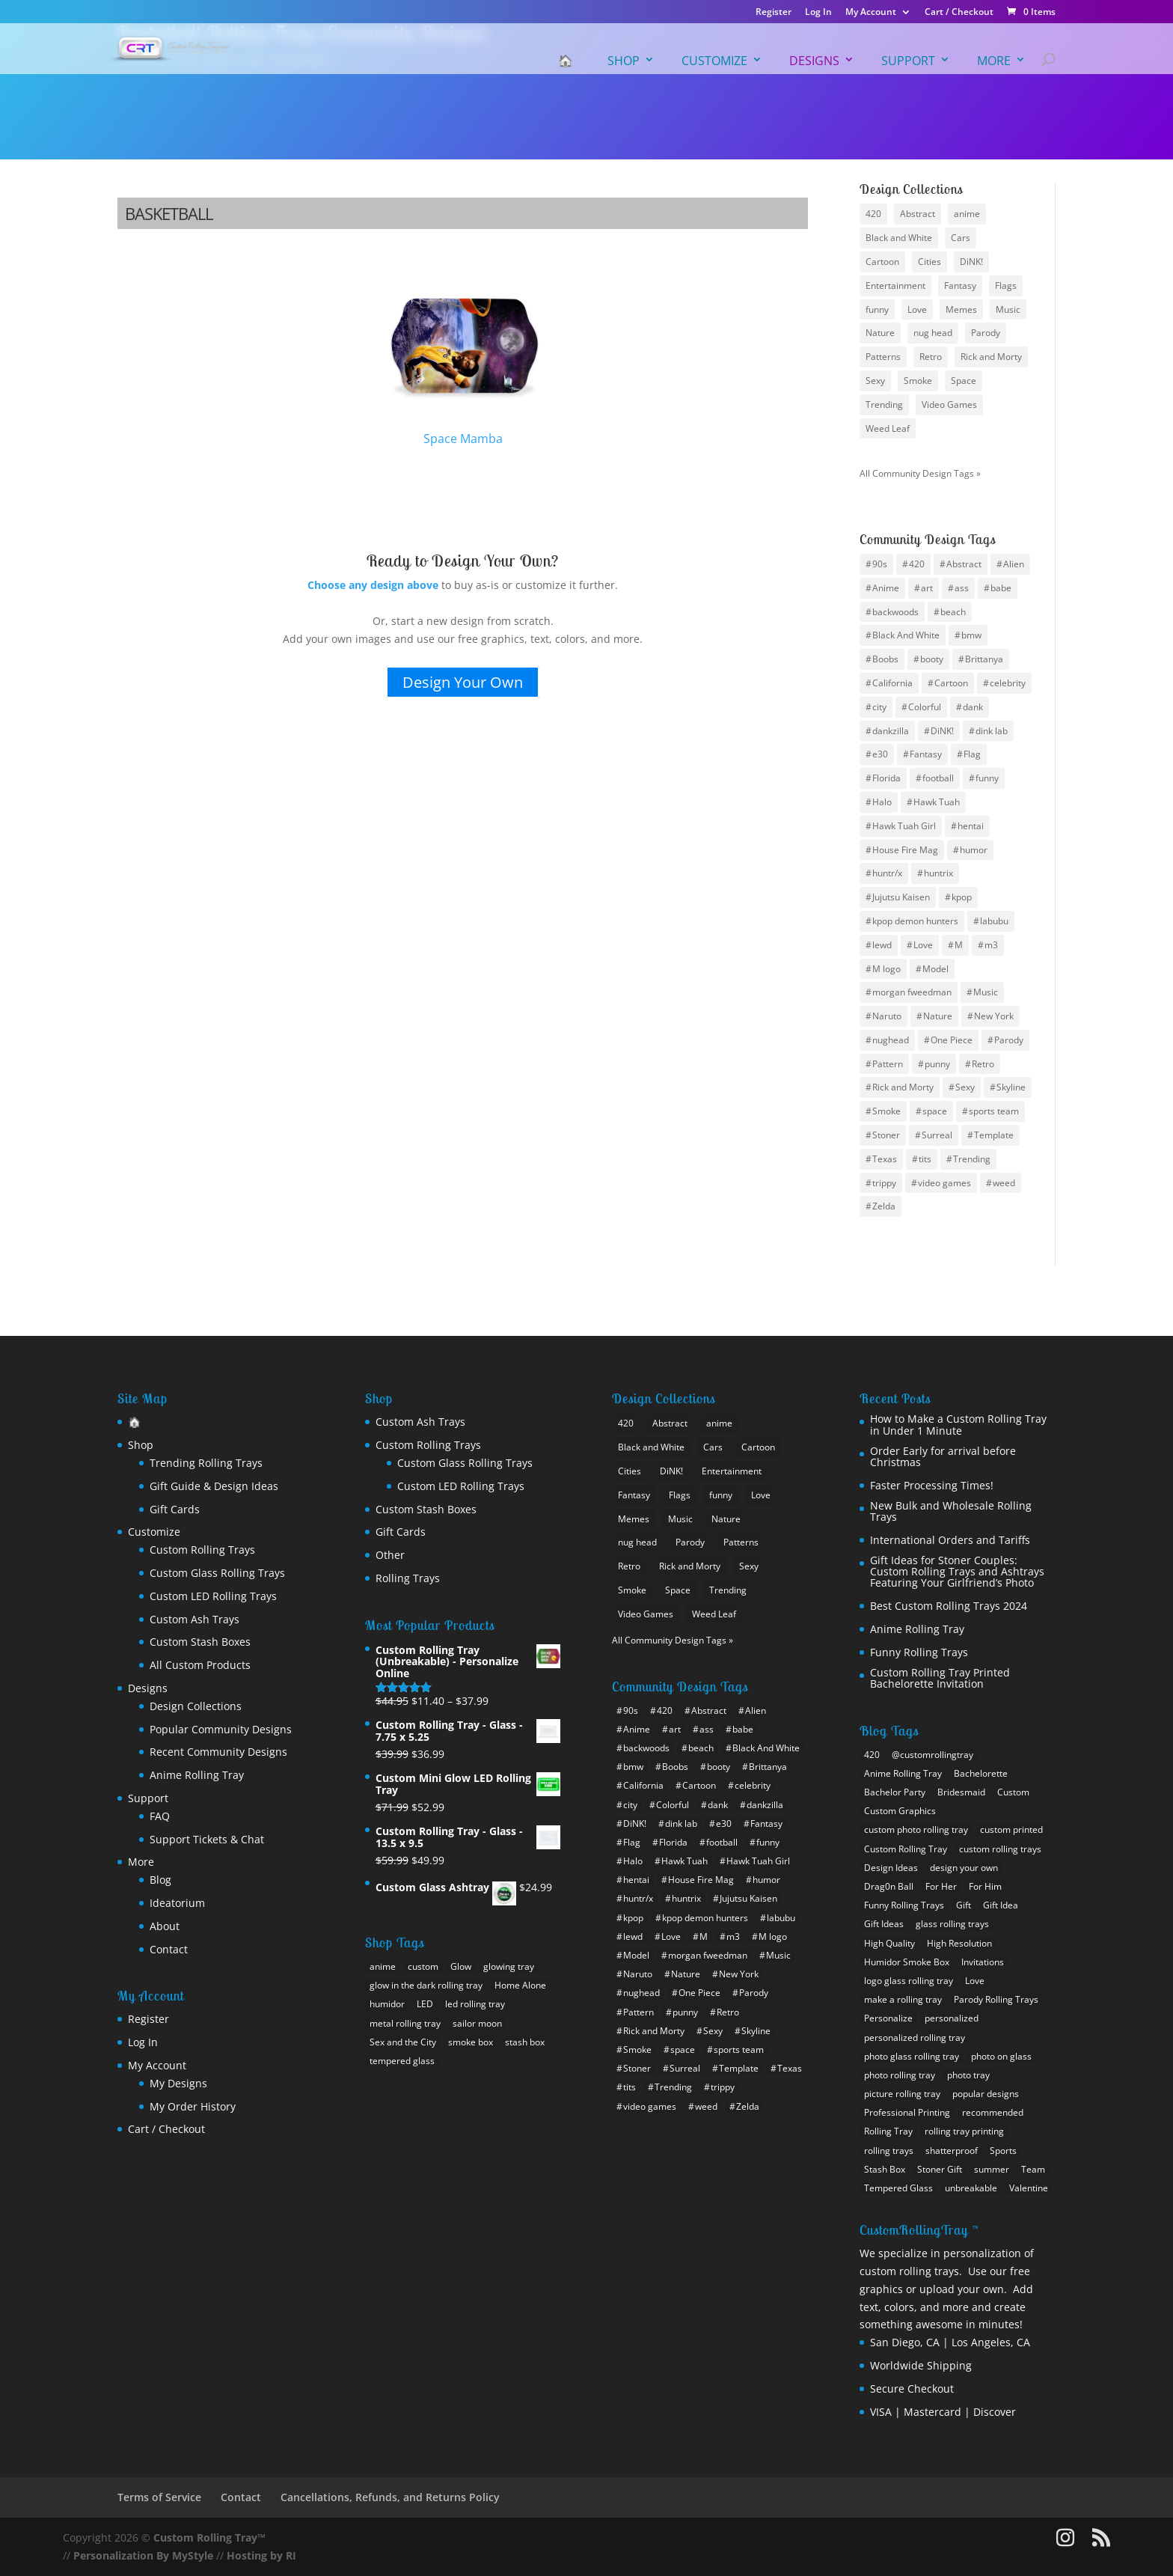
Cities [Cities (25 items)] (929, 261)
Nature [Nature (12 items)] (937, 1016)
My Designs (178, 2083)
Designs (814, 60)
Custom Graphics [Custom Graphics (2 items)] (900, 1810)
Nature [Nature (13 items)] (880, 332)
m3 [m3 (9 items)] (991, 944)
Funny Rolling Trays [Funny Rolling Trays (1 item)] (904, 1905)
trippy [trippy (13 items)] (884, 1182)
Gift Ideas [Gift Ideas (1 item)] (884, 1923)
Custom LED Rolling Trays (213, 1596)
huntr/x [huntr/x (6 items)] (887, 873)
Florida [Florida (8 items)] (886, 778)
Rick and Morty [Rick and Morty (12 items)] (903, 1087)
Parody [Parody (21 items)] (985, 332)
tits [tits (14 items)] (925, 1159)
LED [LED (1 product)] (425, 2003)
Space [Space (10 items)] (963, 380)
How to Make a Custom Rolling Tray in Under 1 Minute (958, 1424)
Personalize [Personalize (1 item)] (888, 2018)
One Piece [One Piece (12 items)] (952, 1040)
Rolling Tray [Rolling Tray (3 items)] (888, 2131)
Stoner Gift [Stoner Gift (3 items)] (939, 2169)
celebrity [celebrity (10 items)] (1008, 683)
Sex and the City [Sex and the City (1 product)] (403, 2042)
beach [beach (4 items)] (953, 611)
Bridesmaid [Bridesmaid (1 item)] (961, 1792)
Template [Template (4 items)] (994, 1135)
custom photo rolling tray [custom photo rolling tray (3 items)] (916, 1829)
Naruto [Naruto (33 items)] (886, 1016)
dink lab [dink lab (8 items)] (992, 730)
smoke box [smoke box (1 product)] (470, 2042)
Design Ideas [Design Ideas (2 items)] (891, 1867)
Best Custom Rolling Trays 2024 (948, 1605)
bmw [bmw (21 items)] (971, 635)
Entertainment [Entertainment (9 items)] (895, 285)
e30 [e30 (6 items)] (880, 754)
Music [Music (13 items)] (1008, 309)
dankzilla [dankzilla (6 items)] (890, 730)
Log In (818, 12)
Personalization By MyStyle (143, 2555)
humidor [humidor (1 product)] (387, 2003)
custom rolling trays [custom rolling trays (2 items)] (1000, 1849)
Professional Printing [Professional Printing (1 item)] (907, 2112)
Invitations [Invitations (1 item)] (982, 1962)
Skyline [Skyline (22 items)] (1011, 1087)
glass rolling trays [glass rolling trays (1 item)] (952, 1923)
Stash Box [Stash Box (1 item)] (884, 2169)
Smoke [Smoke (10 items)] (918, 380)
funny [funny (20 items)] (987, 778)
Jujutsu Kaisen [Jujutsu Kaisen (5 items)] (901, 897)
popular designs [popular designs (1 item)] (985, 2093)
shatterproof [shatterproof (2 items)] (951, 2150)
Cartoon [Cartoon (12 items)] (951, 683)
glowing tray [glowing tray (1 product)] (508, 1966)
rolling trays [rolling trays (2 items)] (888, 2150)
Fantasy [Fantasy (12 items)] (960, 285)
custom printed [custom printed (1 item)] (1011, 1829)
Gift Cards (175, 1509)
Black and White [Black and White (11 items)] (899, 237)
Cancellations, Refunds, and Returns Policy (390, 2497)
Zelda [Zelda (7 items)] (883, 1206)
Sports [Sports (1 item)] (1003, 2150)
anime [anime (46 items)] (967, 213)
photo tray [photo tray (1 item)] (968, 2075)
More (994, 60)
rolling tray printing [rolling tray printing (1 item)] (964, 2131)
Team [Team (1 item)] (1033, 2169)
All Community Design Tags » (920, 473)
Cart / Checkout (959, 12)
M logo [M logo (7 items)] (886, 968)
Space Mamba (464, 359)
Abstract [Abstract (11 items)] (963, 564)
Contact (169, 1949)
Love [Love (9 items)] (917, 309)
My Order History (193, 2106)
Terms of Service (159, 2497)
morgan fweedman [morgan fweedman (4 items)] (912, 992)
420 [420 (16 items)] (917, 564)
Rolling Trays (408, 1578)
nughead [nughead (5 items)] (890, 1040)
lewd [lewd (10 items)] (882, 944)
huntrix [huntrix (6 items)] (938, 873)
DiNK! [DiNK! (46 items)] (942, 730)
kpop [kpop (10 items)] (962, 897)
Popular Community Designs (221, 1729)
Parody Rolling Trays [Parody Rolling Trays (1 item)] (996, 1999)
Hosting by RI (261, 2555)
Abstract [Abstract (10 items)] (917, 213)
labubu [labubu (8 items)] (994, 921)
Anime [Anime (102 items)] (885, 588)
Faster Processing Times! (931, 1485)
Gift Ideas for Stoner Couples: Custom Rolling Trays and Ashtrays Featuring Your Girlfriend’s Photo (957, 1571)
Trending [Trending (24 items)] (884, 404)
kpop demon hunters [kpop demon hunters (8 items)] (915, 921)
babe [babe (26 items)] (1000, 588)
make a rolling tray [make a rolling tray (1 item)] (903, 1999)
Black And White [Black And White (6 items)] (906, 635)
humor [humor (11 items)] (973, 849)
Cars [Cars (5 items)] (960, 237)
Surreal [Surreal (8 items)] (937, 1135)
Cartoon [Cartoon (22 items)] (882, 261)
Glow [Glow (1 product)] (460, 1966)
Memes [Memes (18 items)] (961, 309)
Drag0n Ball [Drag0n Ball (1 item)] (888, 1886)
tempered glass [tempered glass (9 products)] (402, 2060)
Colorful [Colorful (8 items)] (924, 707)
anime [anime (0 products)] (383, 1966)
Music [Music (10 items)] (985, 992)
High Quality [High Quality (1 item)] (889, 1943)
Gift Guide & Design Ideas (214, 1486)
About (165, 1926)
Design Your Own (462, 682)
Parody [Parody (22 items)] (1008, 1040)
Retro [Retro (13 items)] (983, 1063)
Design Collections (196, 1706)
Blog (160, 1879)
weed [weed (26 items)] (1004, 1182)
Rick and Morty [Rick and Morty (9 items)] (991, 356)
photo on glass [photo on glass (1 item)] (1001, 2056)
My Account (870, 12)
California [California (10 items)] (892, 683)
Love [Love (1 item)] (974, 1980)
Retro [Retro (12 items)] (930, 356)
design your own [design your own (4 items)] (964, 1867)
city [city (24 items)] (879, 707)
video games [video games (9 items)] (944, 1182)
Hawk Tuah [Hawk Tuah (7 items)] (936, 802)
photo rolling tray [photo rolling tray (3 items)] (899, 2075)
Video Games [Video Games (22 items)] (949, 404)
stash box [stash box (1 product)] (525, 2042)
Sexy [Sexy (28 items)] (875, 380)
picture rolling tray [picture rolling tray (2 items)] (902, 2093)
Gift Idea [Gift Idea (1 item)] (1000, 1905)
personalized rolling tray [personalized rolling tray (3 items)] (914, 2037)
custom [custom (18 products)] (423, 1966)
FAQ (160, 1816)
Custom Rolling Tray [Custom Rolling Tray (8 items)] (905, 1849)
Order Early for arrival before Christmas (943, 1456)
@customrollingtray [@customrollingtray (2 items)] (932, 1754)
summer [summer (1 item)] (991, 2169)
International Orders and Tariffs (950, 1539)
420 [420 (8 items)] (873, 213)
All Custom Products (200, 1664)
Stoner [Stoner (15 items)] (886, 1135)
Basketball (168, 213)
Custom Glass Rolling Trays (217, 1572)
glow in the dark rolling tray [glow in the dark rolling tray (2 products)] (426, 1985)
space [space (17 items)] (934, 1111)
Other (390, 1554)
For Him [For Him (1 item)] (985, 1886)
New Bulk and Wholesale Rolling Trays (951, 1511)
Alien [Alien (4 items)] (1013, 564)
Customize (714, 60)
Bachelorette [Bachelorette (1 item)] (981, 1773)
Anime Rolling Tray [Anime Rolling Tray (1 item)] (903, 1773)
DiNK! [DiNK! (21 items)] (971, 261)
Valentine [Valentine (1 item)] (1028, 2188)
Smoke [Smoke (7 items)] (886, 1111)
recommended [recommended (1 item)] (992, 2112)
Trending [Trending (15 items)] (971, 1159)
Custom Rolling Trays (202, 1549)
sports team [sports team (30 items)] (994, 1111)
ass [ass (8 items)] (962, 588)
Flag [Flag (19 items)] (972, 754)
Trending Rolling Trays (206, 1462)
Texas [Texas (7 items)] (884, 1159)
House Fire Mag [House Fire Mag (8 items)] (905, 849)
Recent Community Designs (218, 1751)
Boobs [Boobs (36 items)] (885, 659)
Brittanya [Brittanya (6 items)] (984, 659)
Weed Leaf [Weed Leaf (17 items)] (888, 428)
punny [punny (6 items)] (937, 1063)
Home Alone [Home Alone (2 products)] (520, 1985)
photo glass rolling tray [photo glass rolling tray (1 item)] (911, 2056)
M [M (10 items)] (959, 944)
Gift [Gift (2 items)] (963, 1905)
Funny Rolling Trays (919, 1652)
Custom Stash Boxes (200, 1641)
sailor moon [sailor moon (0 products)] (477, 2023)
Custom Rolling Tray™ (209, 2537)
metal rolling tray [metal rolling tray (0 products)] (405, 2023)
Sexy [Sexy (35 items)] (965, 1087)
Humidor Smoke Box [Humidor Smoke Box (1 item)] (906, 1962)
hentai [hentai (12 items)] (971, 826)
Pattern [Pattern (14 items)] (887, 1063)
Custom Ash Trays (194, 1619)
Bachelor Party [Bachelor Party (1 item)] (894, 1792)
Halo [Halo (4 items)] (882, 802)
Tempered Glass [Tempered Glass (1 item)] (898, 2188)
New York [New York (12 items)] (994, 1016)
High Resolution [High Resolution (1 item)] (959, 1943)
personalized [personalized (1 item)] (951, 2018)
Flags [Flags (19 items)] (1006, 285)
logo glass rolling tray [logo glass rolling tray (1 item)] (908, 1980)
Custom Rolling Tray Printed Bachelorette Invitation (940, 1678)
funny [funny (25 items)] (877, 309)
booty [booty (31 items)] (931, 659)
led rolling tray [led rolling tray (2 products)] (475, 2003)
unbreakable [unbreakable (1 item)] (971, 2188)
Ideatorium (177, 1902)
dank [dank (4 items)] (973, 707)
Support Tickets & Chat (207, 1839)
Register (773, 12)
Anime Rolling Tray (197, 1774)
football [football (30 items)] (938, 778)
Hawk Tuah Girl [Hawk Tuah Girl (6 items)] (904, 826)
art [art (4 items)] (927, 588)
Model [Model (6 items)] (935, 968)
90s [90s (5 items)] (879, 564)
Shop (623, 60)
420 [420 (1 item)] (872, 1754)
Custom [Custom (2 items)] (1013, 1792)
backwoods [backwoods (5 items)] (895, 611)
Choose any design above (372, 585)
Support (908, 60)
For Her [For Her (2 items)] (941, 1886)
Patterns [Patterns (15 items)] (883, 356)
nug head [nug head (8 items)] (932, 332)
